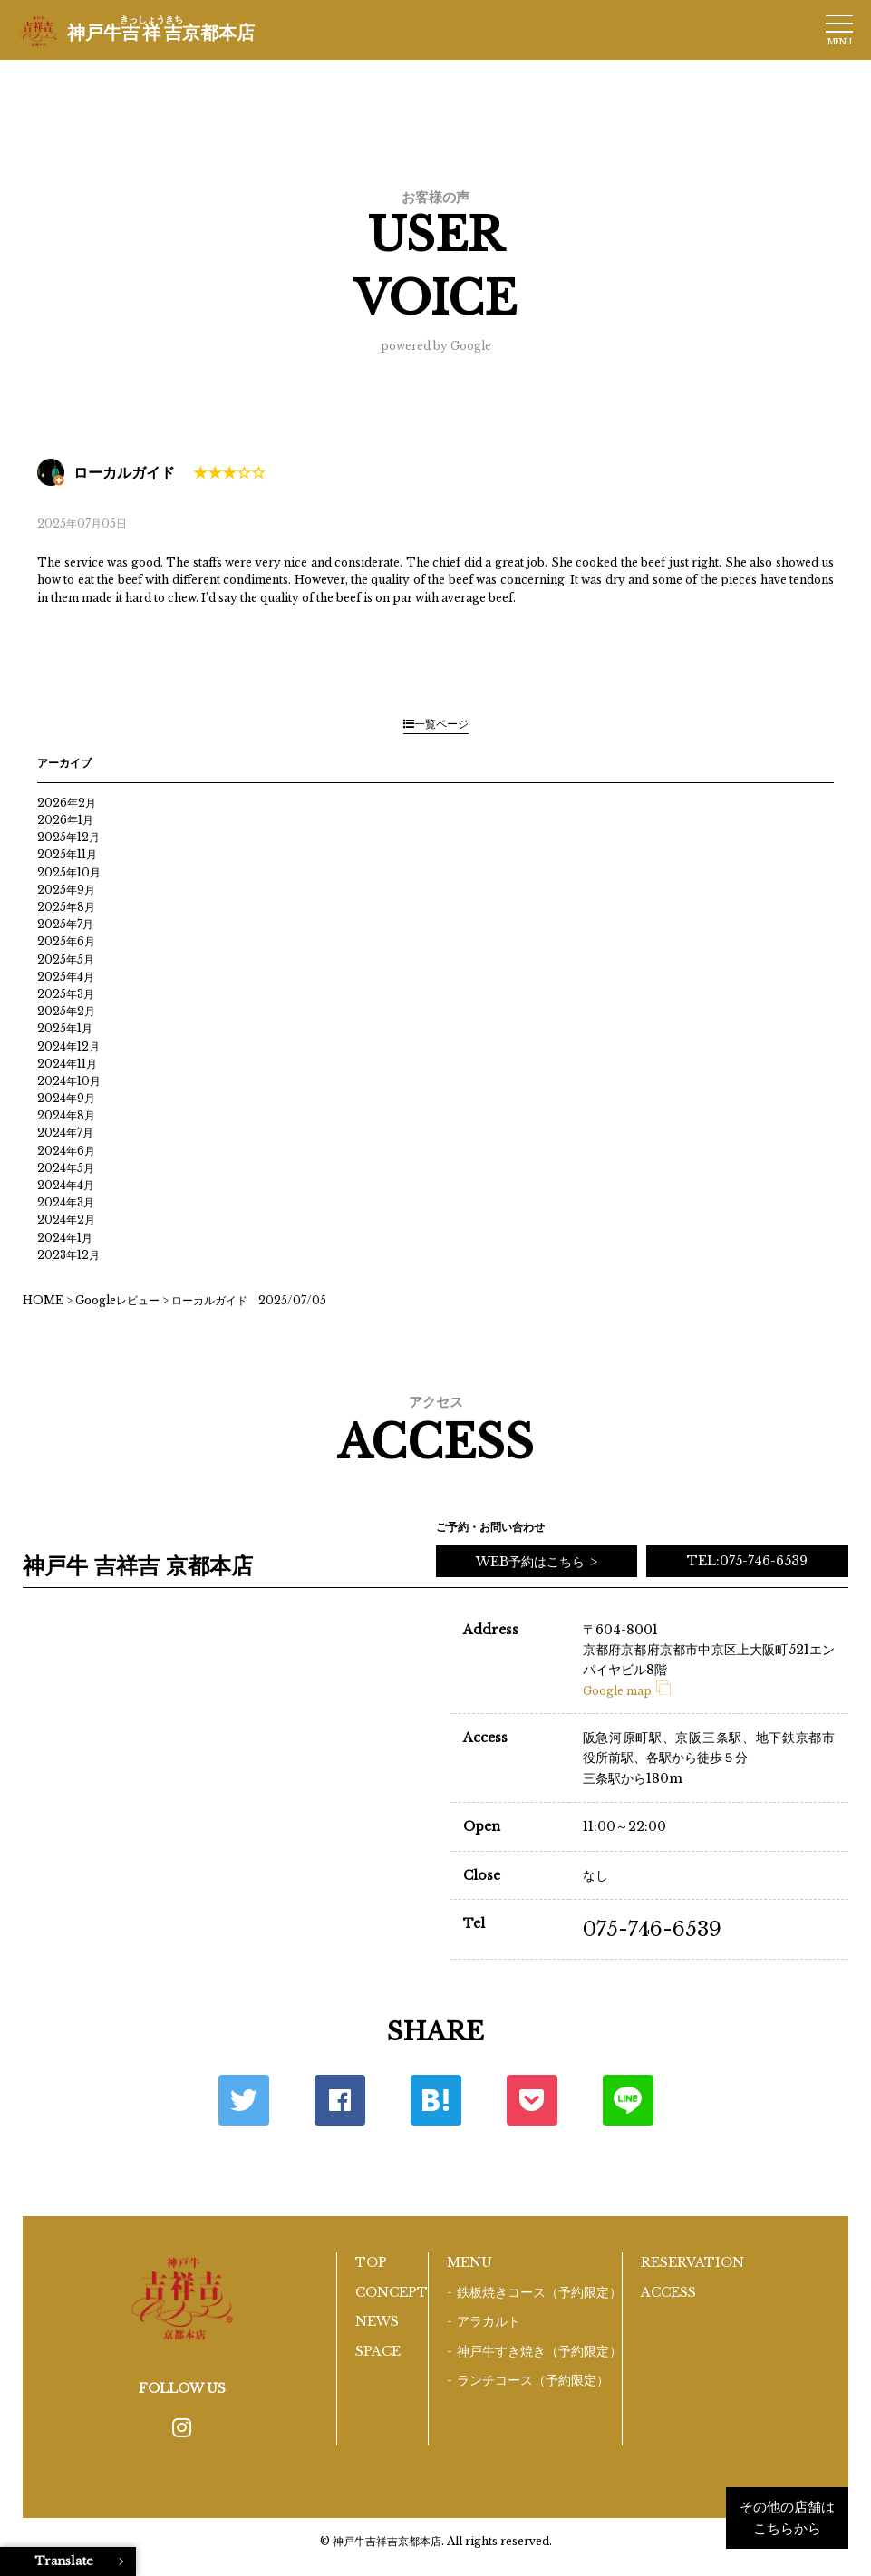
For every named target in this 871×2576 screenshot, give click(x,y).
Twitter (243, 2100)
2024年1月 (64, 1237)
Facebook (340, 2100)
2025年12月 (68, 837)
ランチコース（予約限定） (533, 2380)
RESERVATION (692, 2262)
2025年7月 (65, 924)
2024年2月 (66, 1219)
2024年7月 (65, 1132)
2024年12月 (68, 1046)
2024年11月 (67, 1063)
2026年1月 (65, 820)
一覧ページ (436, 724)
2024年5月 (65, 1168)
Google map (627, 1691)
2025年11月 (67, 854)
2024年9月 (66, 1098)
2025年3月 (65, 994)
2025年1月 (64, 1028)
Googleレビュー (117, 1300)
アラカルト (488, 2321)
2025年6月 (66, 941)
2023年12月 (68, 1255)
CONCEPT (391, 2292)
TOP (371, 2262)
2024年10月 (69, 1081)
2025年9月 (66, 889)
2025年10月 (69, 872)
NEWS (377, 2321)
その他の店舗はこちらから (787, 2517)
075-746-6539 (652, 1929)
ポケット (532, 2100)
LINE (628, 2100)
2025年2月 (66, 1011)
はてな (436, 2100)
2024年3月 (65, 1202)
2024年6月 (66, 1150)
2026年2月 (66, 802)
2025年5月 (65, 959)
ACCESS (668, 2292)
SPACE (378, 2351)
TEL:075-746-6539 (747, 1561)
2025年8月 (66, 907)
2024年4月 (65, 1185)
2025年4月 (65, 976)
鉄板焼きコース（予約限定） (539, 2292)
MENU (469, 2262)
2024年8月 (66, 1115)
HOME (43, 1300)
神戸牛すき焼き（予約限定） (539, 2351)
